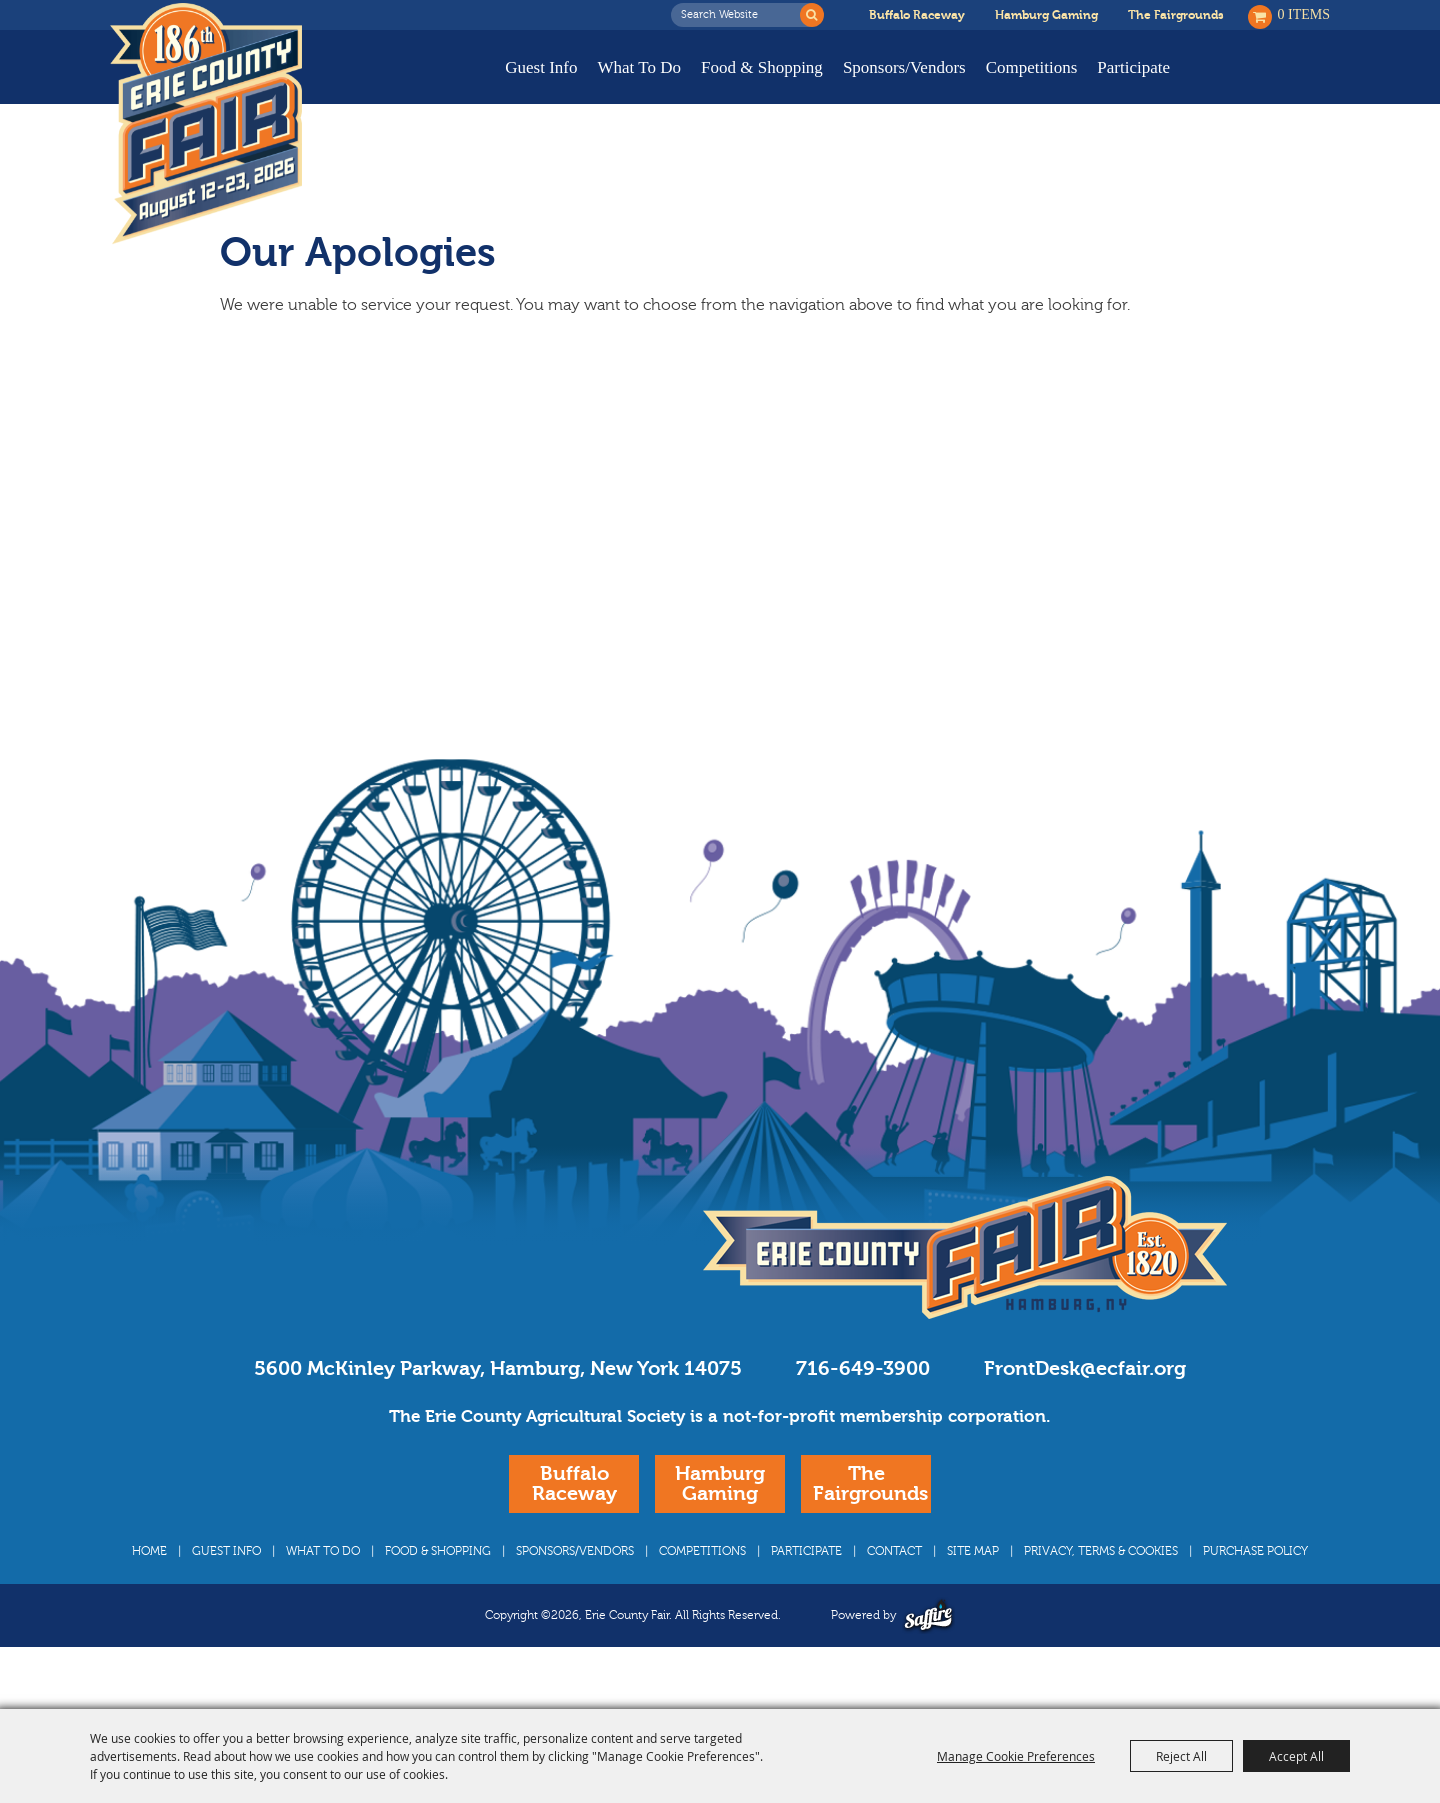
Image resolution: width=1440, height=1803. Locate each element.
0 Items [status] (1304, 14)
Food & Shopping (762, 67)
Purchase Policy (1255, 1589)
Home (149, 1589)
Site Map (973, 1589)
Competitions (1032, 67)
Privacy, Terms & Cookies (1101, 1589)
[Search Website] (741, 15)
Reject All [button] (1181, 1756)
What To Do (639, 67)
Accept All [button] (1296, 1756)
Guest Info (541, 67)
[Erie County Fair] (206, 124)
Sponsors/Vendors (904, 67)
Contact (894, 1589)
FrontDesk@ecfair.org (1085, 1406)
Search (812, 15)
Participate (1133, 67)
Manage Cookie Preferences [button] (1016, 1756)
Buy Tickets (1267, 82)
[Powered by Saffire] (928, 1653)
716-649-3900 (863, 1406)
